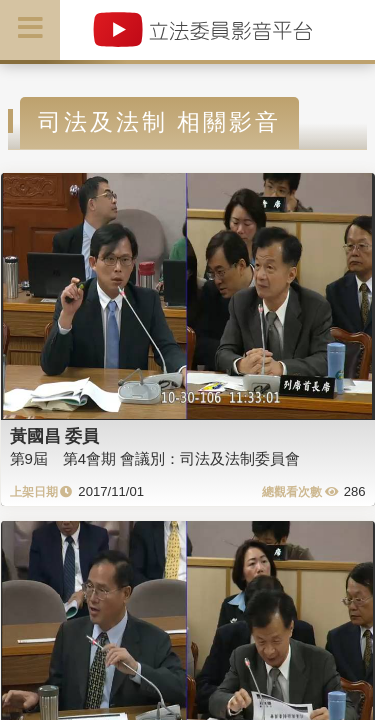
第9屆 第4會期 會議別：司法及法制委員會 (155, 458)
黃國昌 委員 (55, 436)
